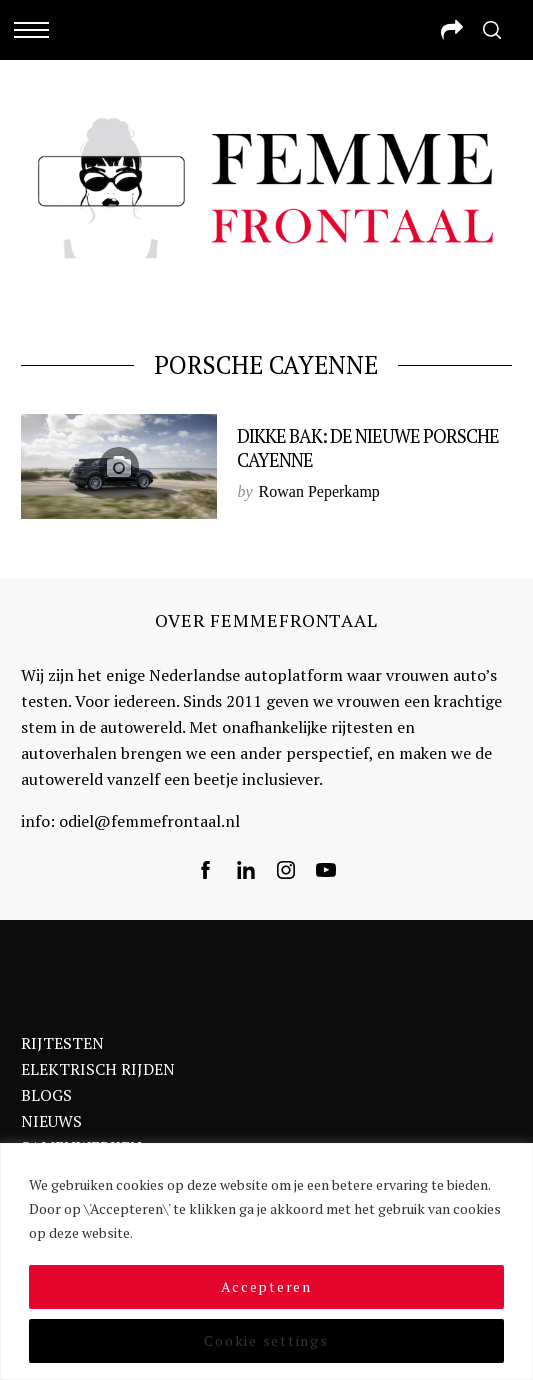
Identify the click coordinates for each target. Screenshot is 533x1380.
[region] (266, 1261)
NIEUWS (51, 1121)
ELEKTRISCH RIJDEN (98, 1069)
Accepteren (266, 1286)
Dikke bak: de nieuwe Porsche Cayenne (368, 448)
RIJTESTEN (62, 1043)
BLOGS (46, 1095)
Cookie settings (266, 1340)
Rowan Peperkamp (319, 491)
